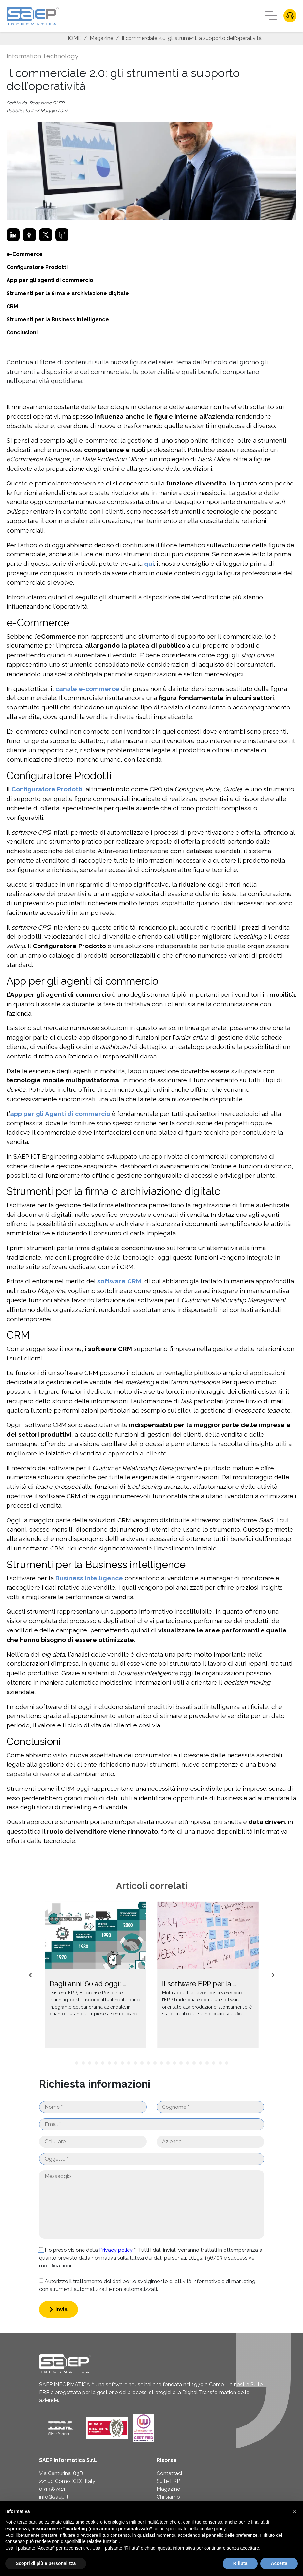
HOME (73, 38)
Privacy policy (116, 2250)
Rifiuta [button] (240, 2563)
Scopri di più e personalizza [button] (46, 2563)
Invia (59, 2309)
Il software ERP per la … (199, 1984)
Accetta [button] (279, 2563)
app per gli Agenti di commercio (60, 1113)
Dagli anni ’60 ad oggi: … (87, 1984)
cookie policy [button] (212, 2528)
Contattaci (169, 2473)
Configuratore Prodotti (47, 789)
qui (149, 563)
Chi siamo (168, 2497)
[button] (294, 2511)
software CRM (119, 1281)
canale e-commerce (87, 688)
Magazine (101, 38)
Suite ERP (168, 2481)
